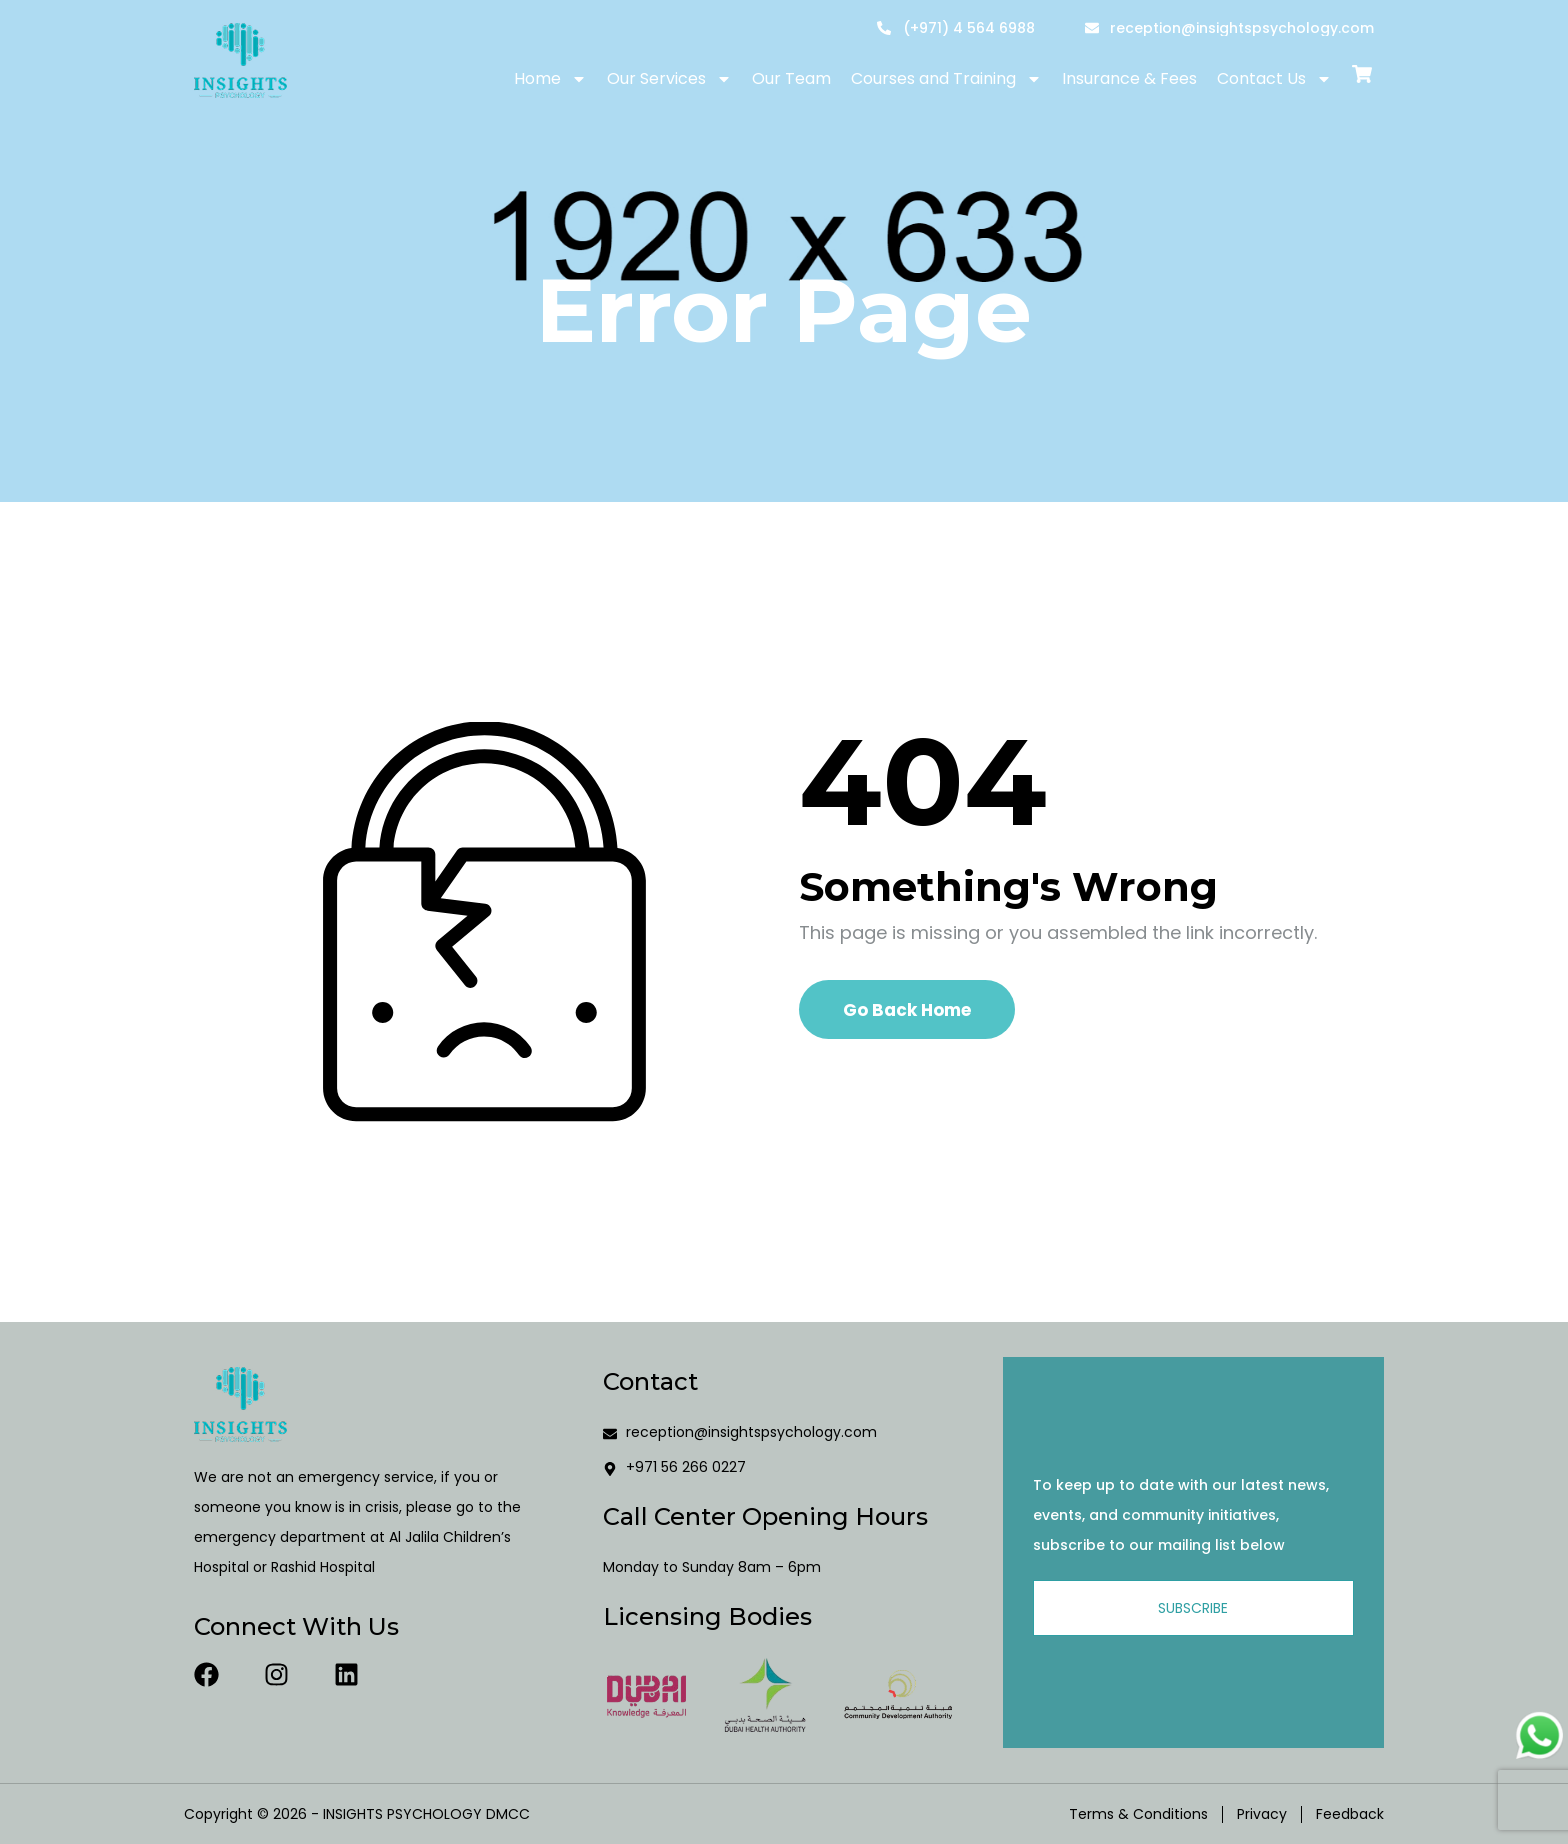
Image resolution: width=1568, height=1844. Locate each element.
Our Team (791, 78)
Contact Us (1274, 79)
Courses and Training (946, 79)
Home (550, 79)
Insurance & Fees (1129, 78)
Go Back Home (907, 1010)
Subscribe (1193, 1608)
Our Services (669, 79)
